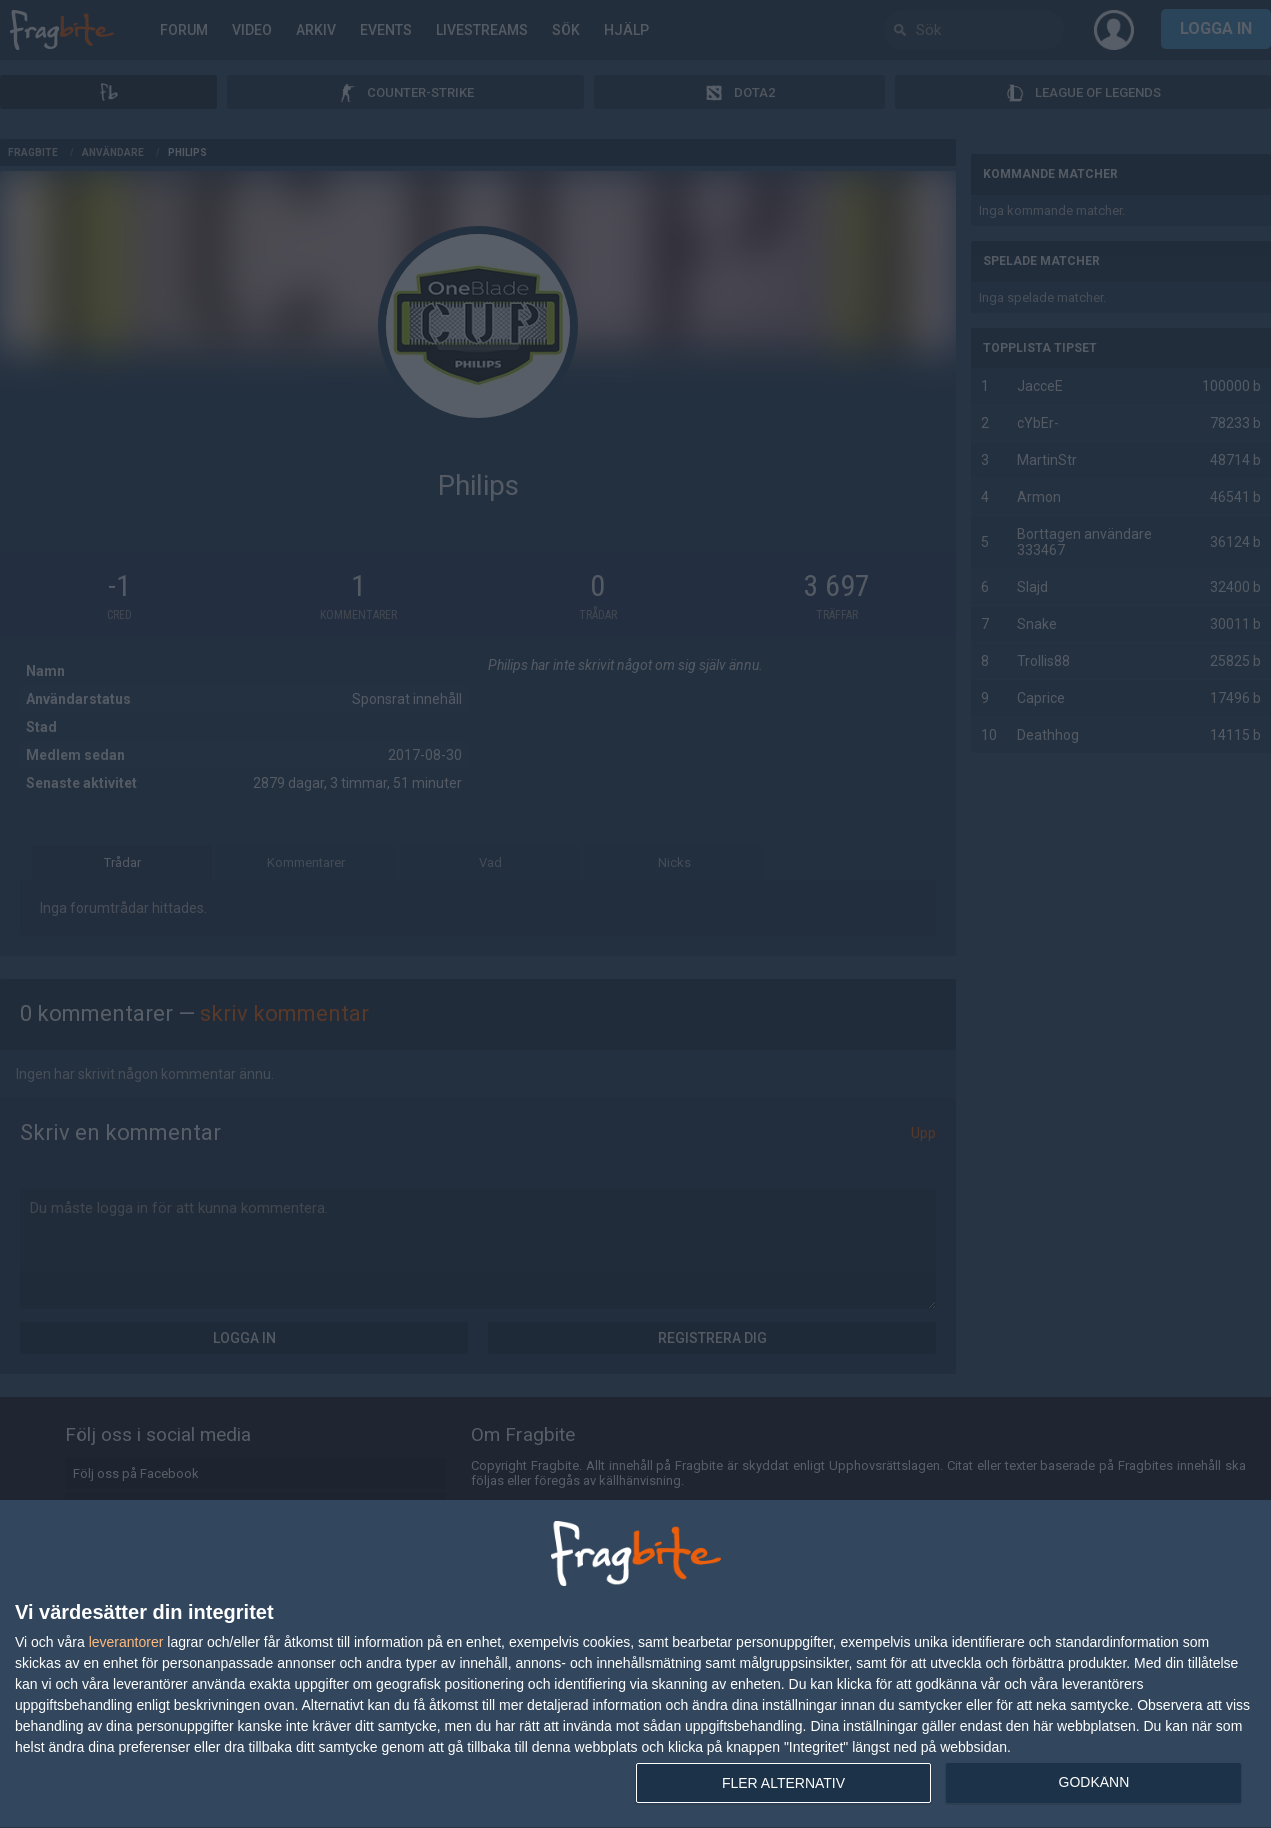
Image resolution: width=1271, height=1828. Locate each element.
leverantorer (126, 1642)
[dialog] (635, 1664)
